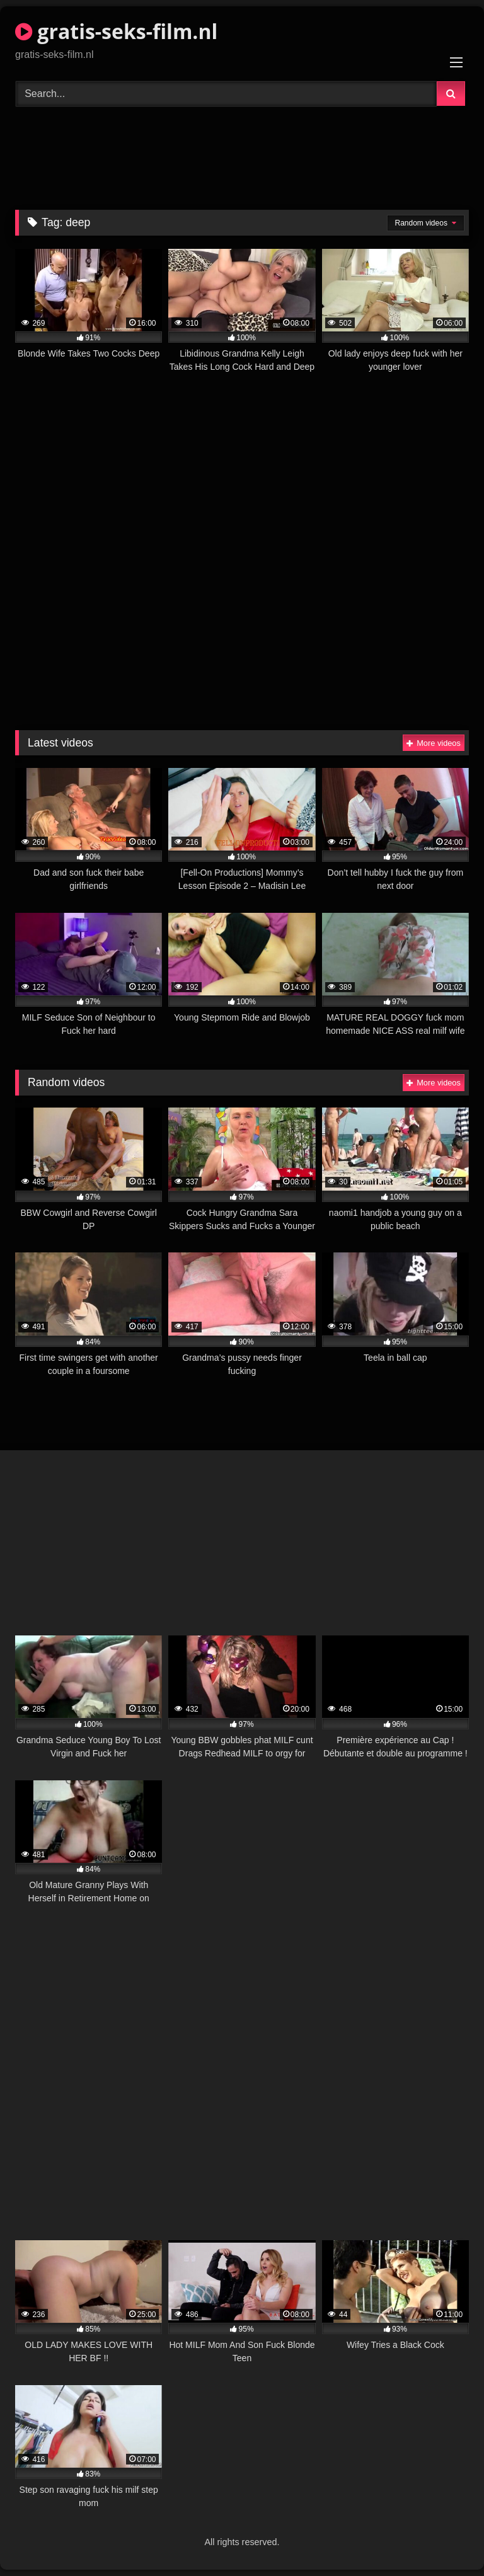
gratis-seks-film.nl (116, 31)
